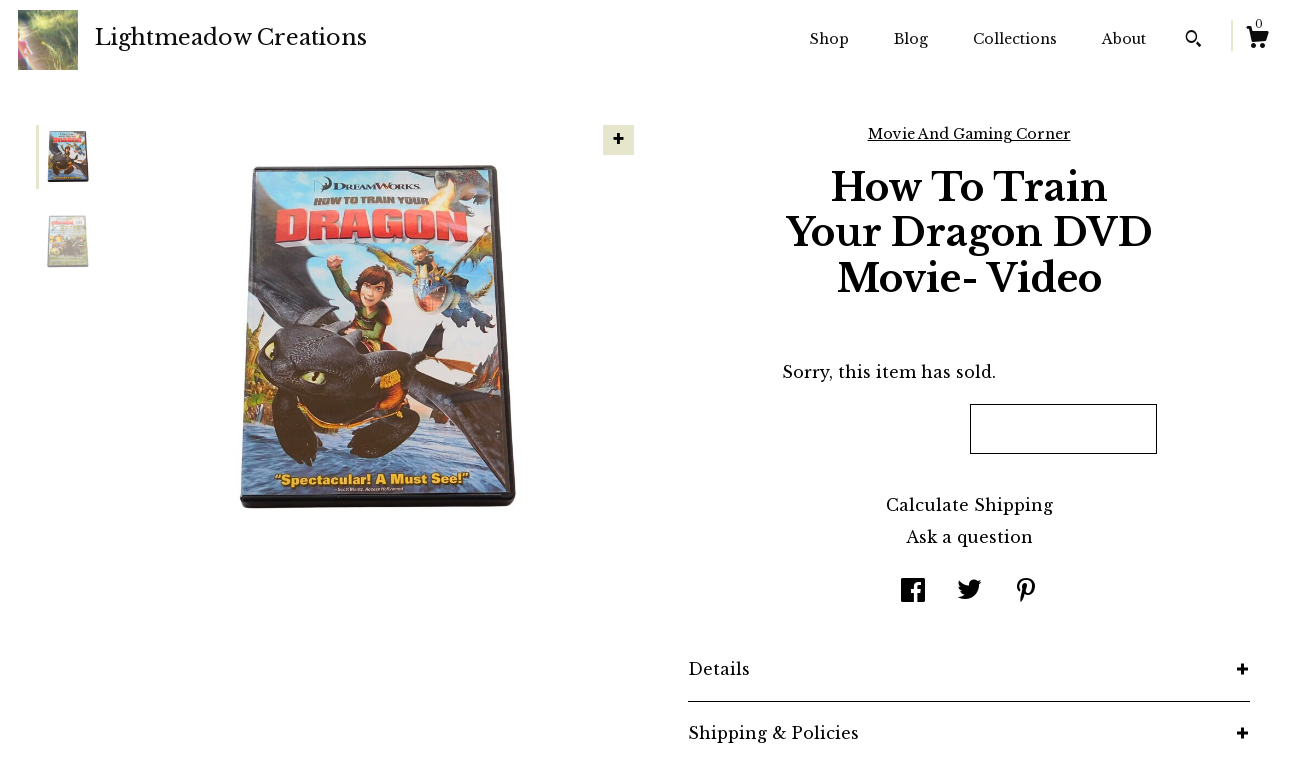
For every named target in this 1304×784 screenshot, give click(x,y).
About (1124, 39)
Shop (829, 39)
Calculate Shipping (969, 505)
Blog (911, 39)
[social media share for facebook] (913, 592)
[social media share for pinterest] (1026, 592)
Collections (1015, 39)
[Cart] (1257, 40)
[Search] (1193, 41)
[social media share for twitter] (969, 592)
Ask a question (969, 537)
